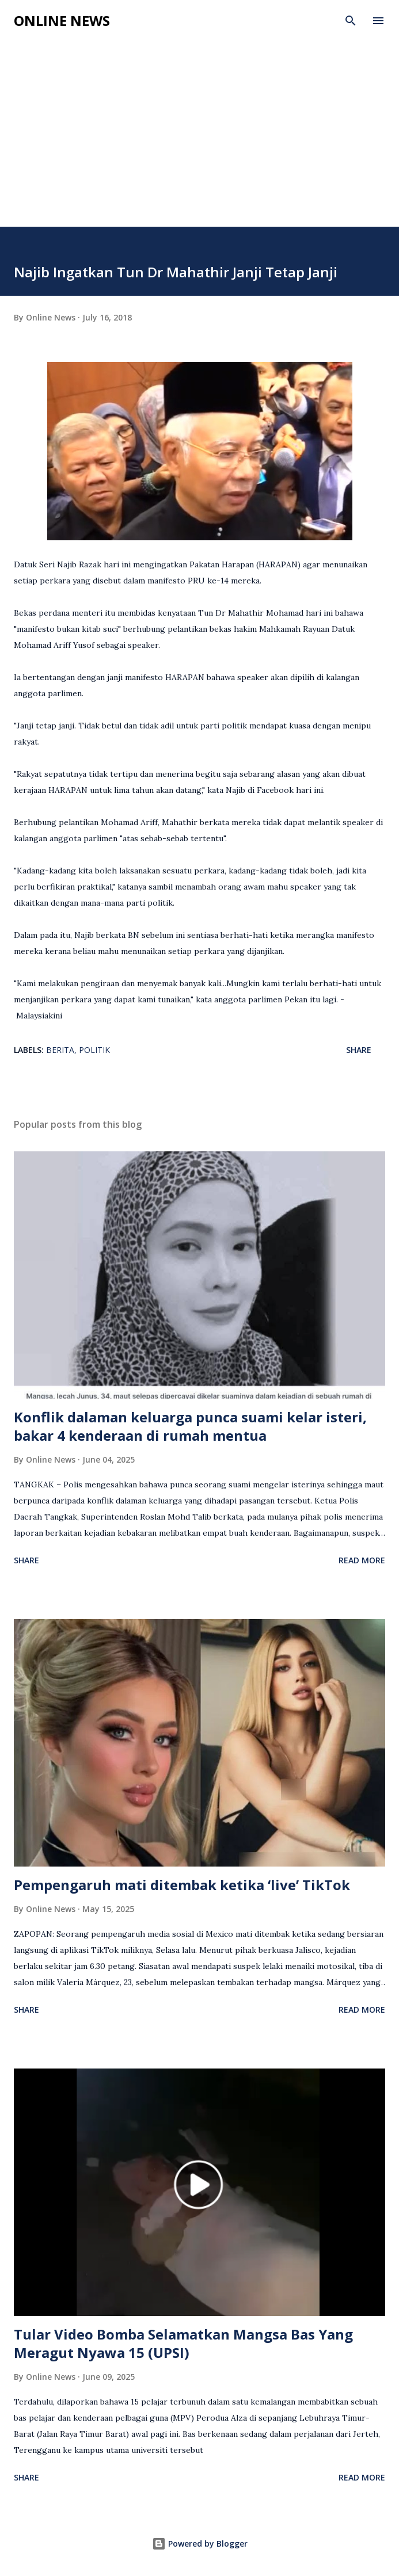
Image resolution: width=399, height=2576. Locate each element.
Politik (94, 1049)
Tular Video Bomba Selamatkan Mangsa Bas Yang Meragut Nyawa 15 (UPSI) (183, 2343)
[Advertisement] (199, 140)
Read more (362, 1560)
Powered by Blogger (200, 2543)
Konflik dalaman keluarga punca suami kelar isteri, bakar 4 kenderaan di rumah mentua (190, 1426)
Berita (60, 1049)
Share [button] (358, 1049)
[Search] (351, 21)
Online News (62, 20)
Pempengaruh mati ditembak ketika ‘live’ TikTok (182, 1884)
